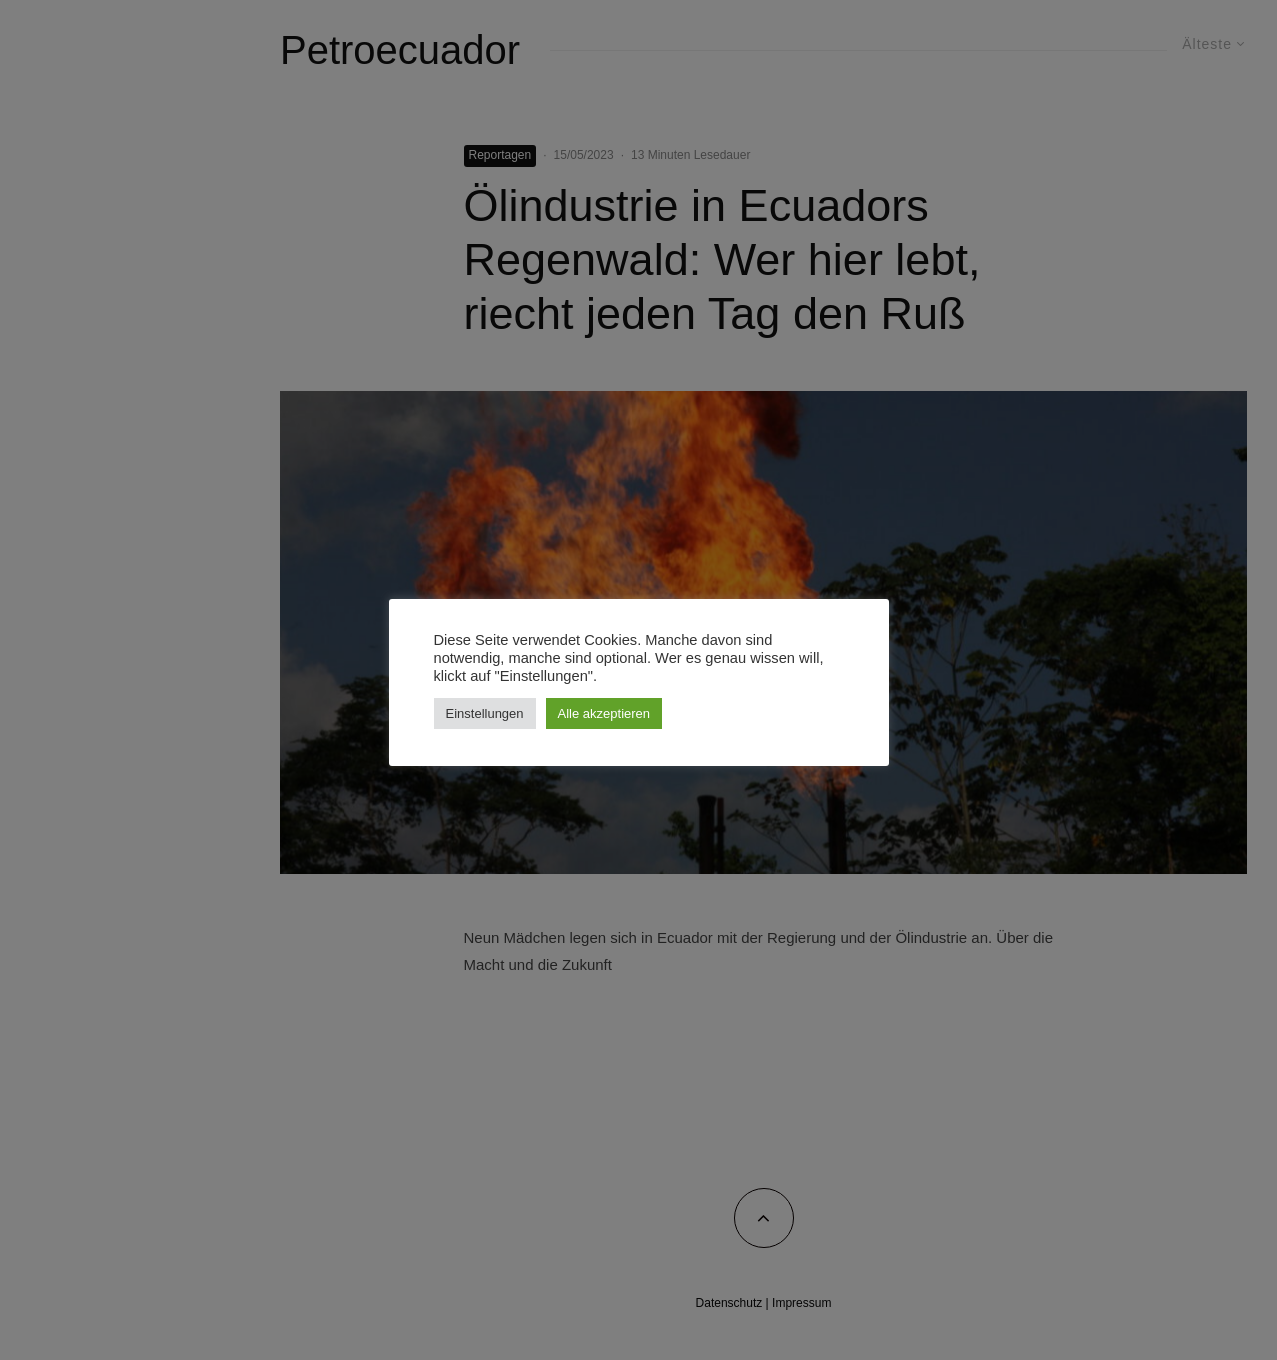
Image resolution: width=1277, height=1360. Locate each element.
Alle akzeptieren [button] (604, 713)
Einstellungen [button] (485, 713)
